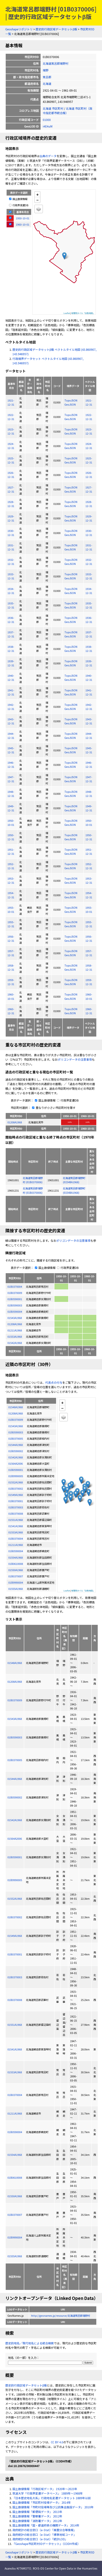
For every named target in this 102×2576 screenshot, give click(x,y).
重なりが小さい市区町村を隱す (53, 1107)
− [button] (37, 200)
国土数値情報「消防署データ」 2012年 (37, 2521)
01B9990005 (14, 1880)
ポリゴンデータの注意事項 (75, 1059)
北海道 (47, 83)
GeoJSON (70, 404)
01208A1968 (14, 1122)
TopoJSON (70, 400)
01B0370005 (14, 1760)
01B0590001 (14, 1299)
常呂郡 (47, 77)
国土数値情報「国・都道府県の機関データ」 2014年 (45, 2525)
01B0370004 (14, 1286)
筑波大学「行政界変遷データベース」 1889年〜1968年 (47, 2493)
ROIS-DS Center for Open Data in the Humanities (65, 2568)
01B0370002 (14, 1917)
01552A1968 (14, 1898)
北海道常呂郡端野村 (55, 63)
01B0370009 (14, 1293)
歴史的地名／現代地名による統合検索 (29, 2343)
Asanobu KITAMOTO (18, 2568)
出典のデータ (48, 156)
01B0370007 (14, 2214)
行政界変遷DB (18, 205)
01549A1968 (14, 1936)
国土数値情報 (18, 199)
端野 (45, 70)
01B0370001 (14, 1954)
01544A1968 (14, 1779)
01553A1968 (14, 1336)
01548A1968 (14, 1663)
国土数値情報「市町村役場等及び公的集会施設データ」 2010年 (53, 2507)
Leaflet (67, 313)
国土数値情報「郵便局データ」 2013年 (37, 2512)
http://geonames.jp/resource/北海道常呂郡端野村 (60, 2315)
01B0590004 (14, 1311)
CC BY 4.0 (57, 2442)
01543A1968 (14, 1318)
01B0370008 (14, 2000)
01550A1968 (14, 2196)
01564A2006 (14, 1838)
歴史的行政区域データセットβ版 (56, 29)
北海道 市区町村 (53, 108)
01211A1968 (14, 1330)
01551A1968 (14, 2024)
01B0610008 (14, 2177)
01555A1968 (14, 2256)
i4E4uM (48, 126)
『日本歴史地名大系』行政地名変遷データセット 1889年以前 (51, 2498)
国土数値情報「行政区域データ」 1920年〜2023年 (44, 2489)
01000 (47, 120)
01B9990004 (14, 2237)
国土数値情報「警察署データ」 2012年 (37, 2516)
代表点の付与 (53, 1382)
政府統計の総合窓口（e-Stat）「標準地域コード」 (44, 2534)
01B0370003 (14, 1977)
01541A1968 (14, 2049)
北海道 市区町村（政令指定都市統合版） (67, 110)
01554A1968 (14, 2154)
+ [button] (37, 194)
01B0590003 (14, 1305)
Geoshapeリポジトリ (19, 29)
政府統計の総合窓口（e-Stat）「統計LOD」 (40, 2539)
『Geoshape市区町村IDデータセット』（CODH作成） (46, 2544)
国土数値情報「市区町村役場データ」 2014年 (41, 2502)
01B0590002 (14, 1797)
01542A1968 (14, 1343)
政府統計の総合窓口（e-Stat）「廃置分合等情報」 (44, 2530)
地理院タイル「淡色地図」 (83, 313)
